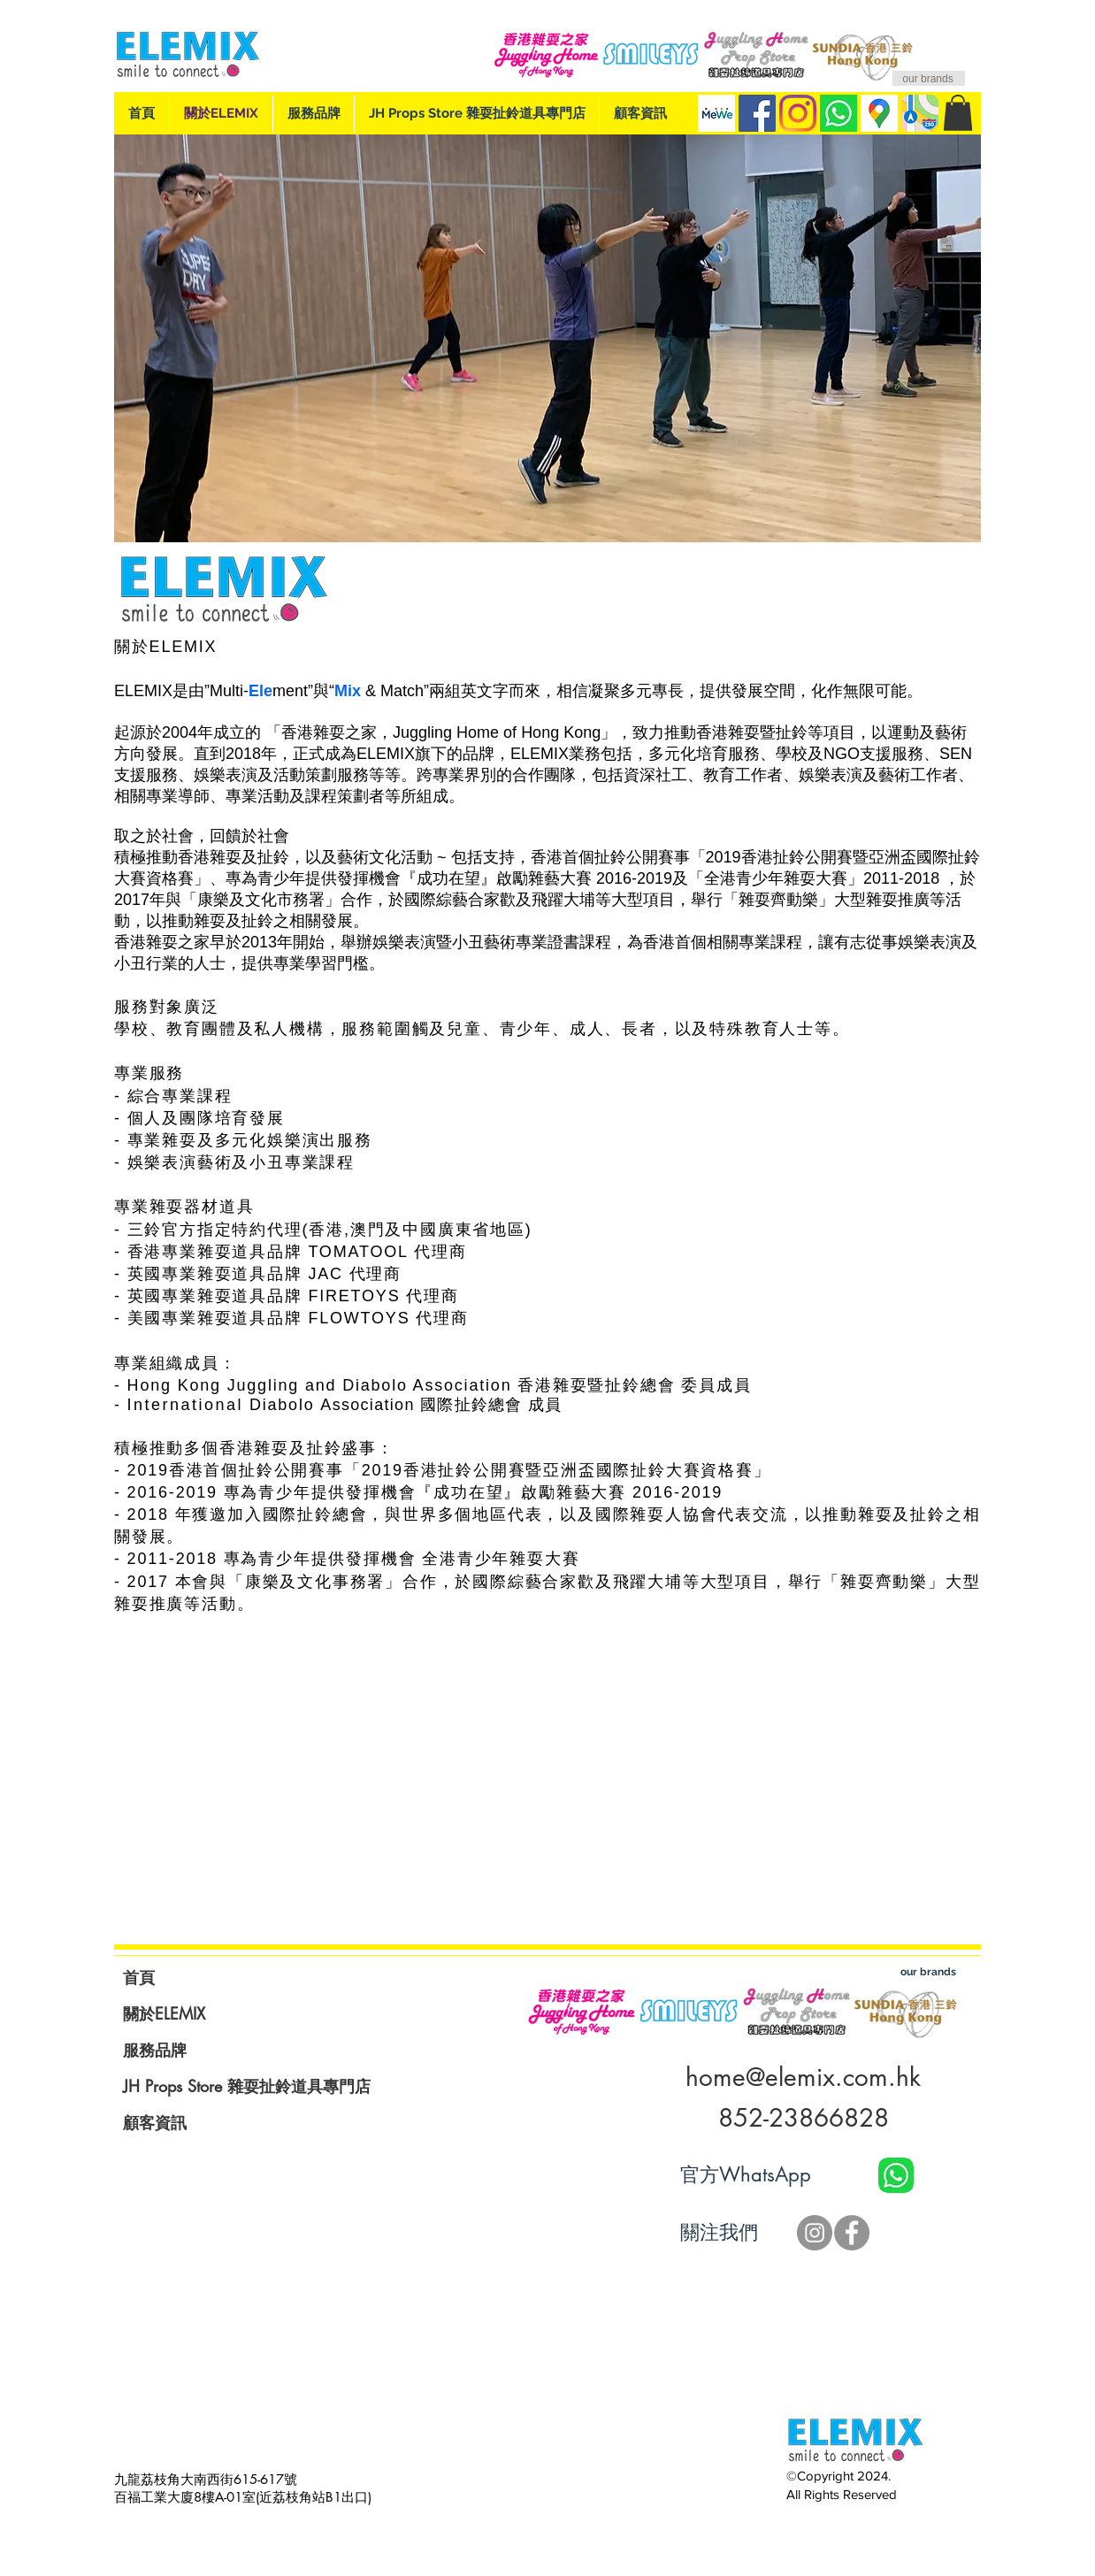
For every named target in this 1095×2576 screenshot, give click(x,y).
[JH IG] (814, 2232)
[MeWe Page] (716, 113)
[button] (958, 113)
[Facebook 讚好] (894, 2232)
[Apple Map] (919, 113)
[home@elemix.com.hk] (802, 2078)
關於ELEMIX (164, 2013)
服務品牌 (155, 2049)
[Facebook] (757, 113)
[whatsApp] (838, 113)
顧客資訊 (155, 2122)
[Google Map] (879, 113)
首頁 (139, 1977)
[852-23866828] (803, 2118)
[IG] (797, 113)
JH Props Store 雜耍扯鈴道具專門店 (247, 2086)
